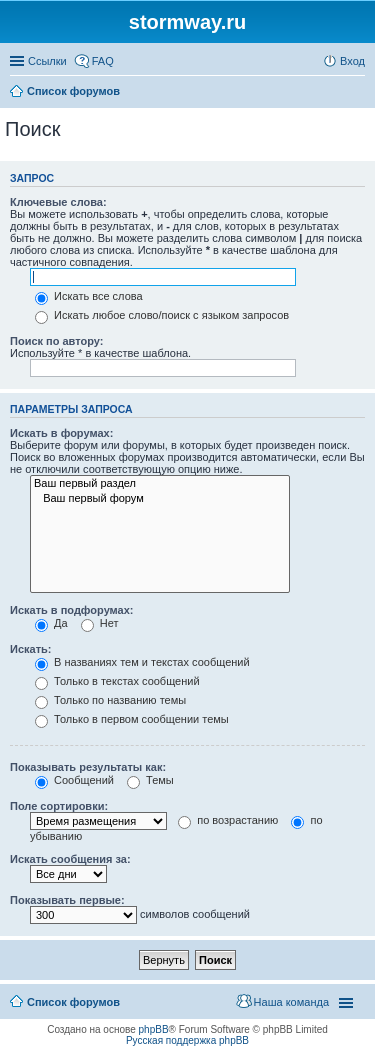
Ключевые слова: (58, 202)
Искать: (30, 649)
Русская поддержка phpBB (187, 1040)
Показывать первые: (67, 900)
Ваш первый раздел (160, 484)
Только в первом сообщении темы (132, 719)
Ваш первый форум (160, 499)
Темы (150, 780)
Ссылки (47, 61)
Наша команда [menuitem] (291, 1002)
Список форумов (73, 1002)
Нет (100, 623)
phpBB (154, 1029)
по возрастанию (228, 820)
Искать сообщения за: (70, 859)
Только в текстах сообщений (117, 681)
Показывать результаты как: (88, 767)
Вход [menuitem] (352, 61)
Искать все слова (89, 296)
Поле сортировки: (59, 806)
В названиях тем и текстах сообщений (142, 662)
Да (51, 623)
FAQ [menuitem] (103, 61)
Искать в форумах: (61, 433)
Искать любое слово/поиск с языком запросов (162, 315)
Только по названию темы (110, 700)
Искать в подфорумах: (72, 610)
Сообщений (74, 780)
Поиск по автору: (56, 341)
